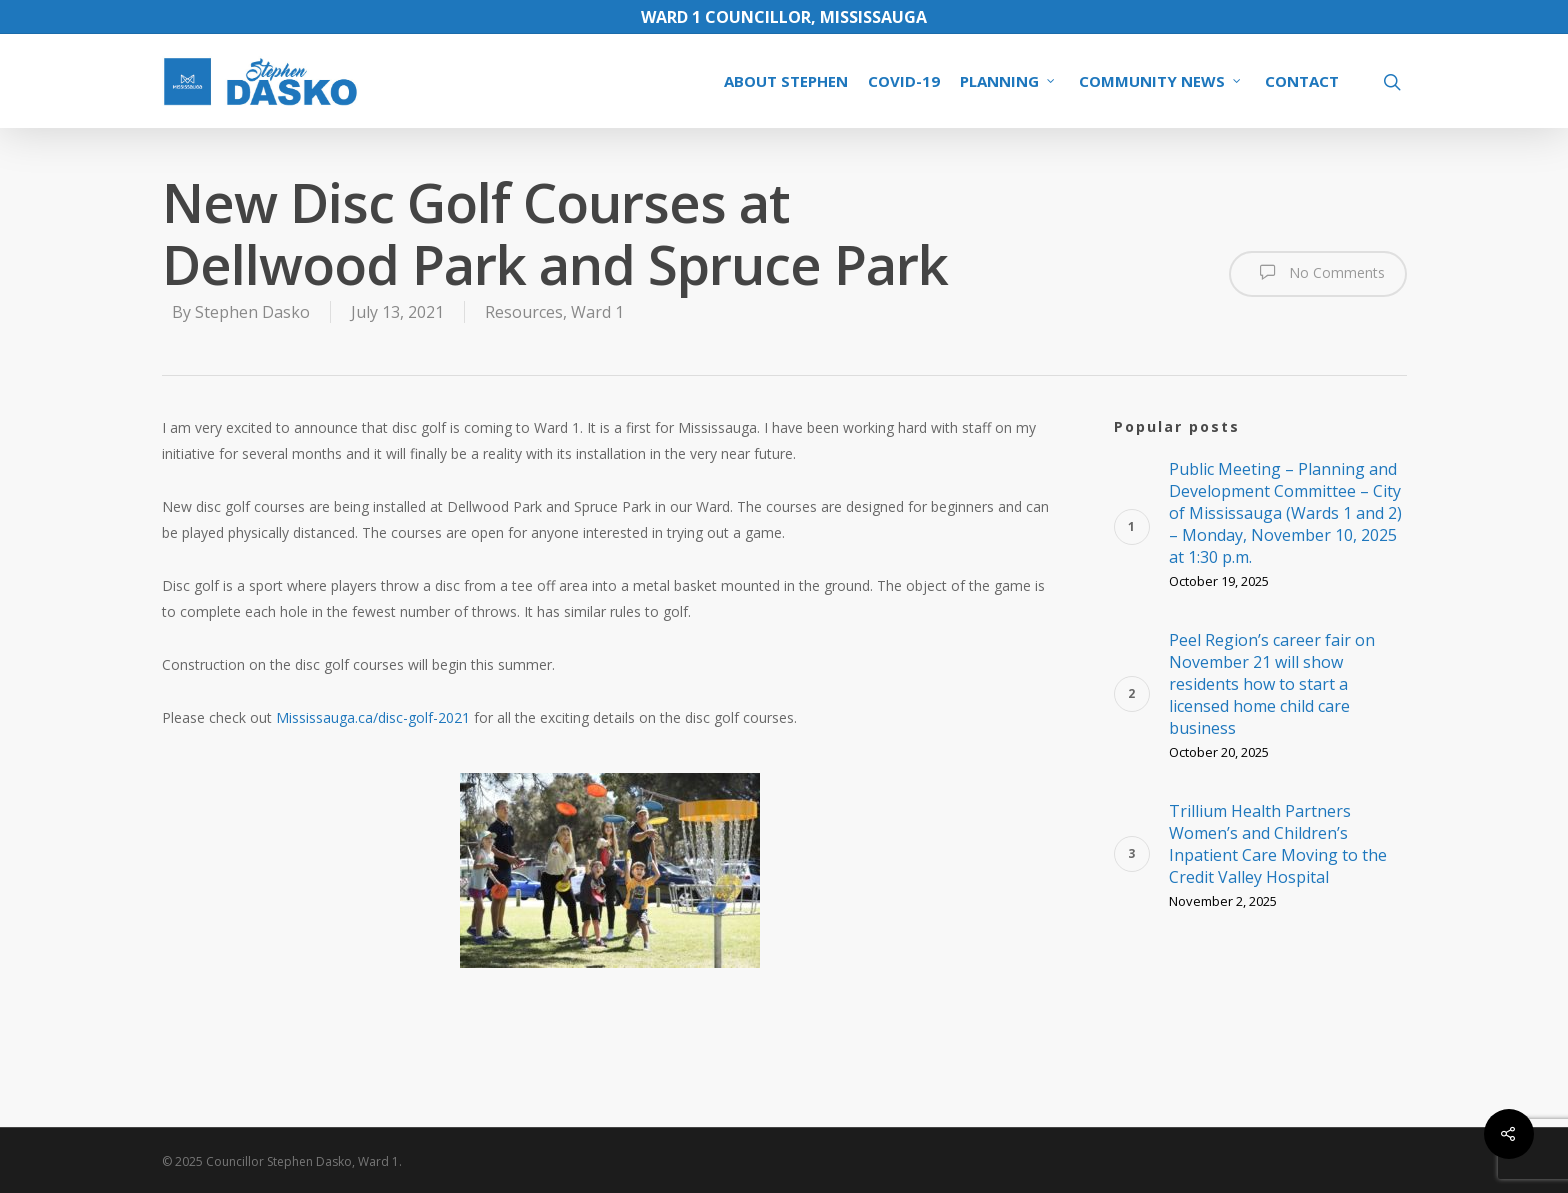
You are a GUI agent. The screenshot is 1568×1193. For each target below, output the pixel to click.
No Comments (1318, 272)
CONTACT (1302, 81)
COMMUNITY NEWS (1161, 81)
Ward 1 (597, 312)
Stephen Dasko (252, 312)
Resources (524, 312)
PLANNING (1008, 81)
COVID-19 (904, 81)
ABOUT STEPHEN (786, 81)
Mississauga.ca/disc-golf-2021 (373, 717)
